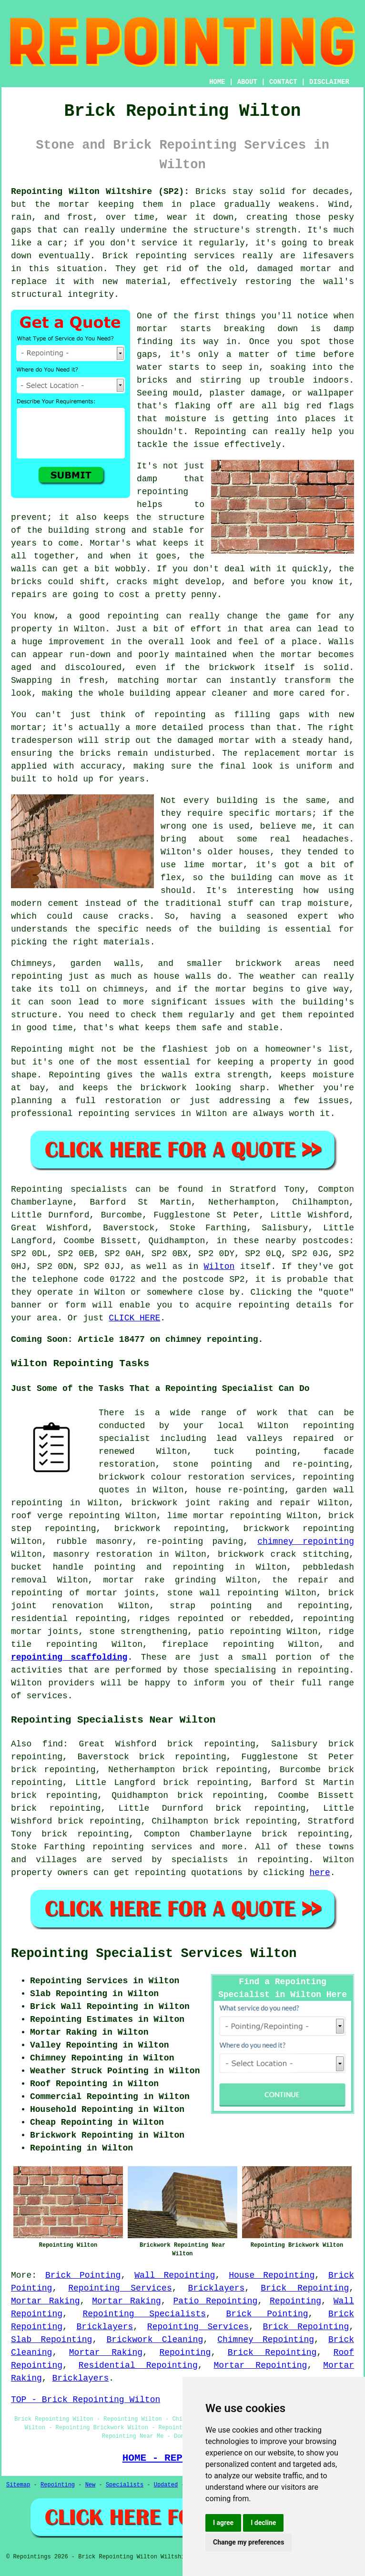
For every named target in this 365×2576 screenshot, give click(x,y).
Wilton (219, 1266)
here (320, 1872)
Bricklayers (216, 2288)
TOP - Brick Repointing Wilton (85, 2399)
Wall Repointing (174, 2275)
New (90, 2485)
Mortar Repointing (260, 2365)
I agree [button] (223, 2522)
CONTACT (283, 82)
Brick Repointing (305, 2288)
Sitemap (18, 2485)
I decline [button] (263, 2522)
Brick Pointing (83, 2275)
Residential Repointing (138, 2365)
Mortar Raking (45, 2301)
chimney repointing (305, 1541)
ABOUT (247, 82)
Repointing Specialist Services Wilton (154, 1954)
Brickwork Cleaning (154, 2339)
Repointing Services (120, 2288)
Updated (166, 2485)
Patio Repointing (215, 2301)
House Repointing (271, 2275)
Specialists (124, 2485)
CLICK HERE (134, 1318)
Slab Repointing (51, 2339)
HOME (217, 82)
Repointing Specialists (144, 2314)
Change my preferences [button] (248, 2542)
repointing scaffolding (69, 1657)
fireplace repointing (218, 1644)
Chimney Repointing (265, 2339)
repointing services (142, 1847)
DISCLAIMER (329, 82)
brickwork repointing (169, 1528)
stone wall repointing (223, 1593)
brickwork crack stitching (283, 1554)
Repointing (295, 2301)
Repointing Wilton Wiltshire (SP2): (100, 191)
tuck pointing (255, 1451)
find (52, 1744)
